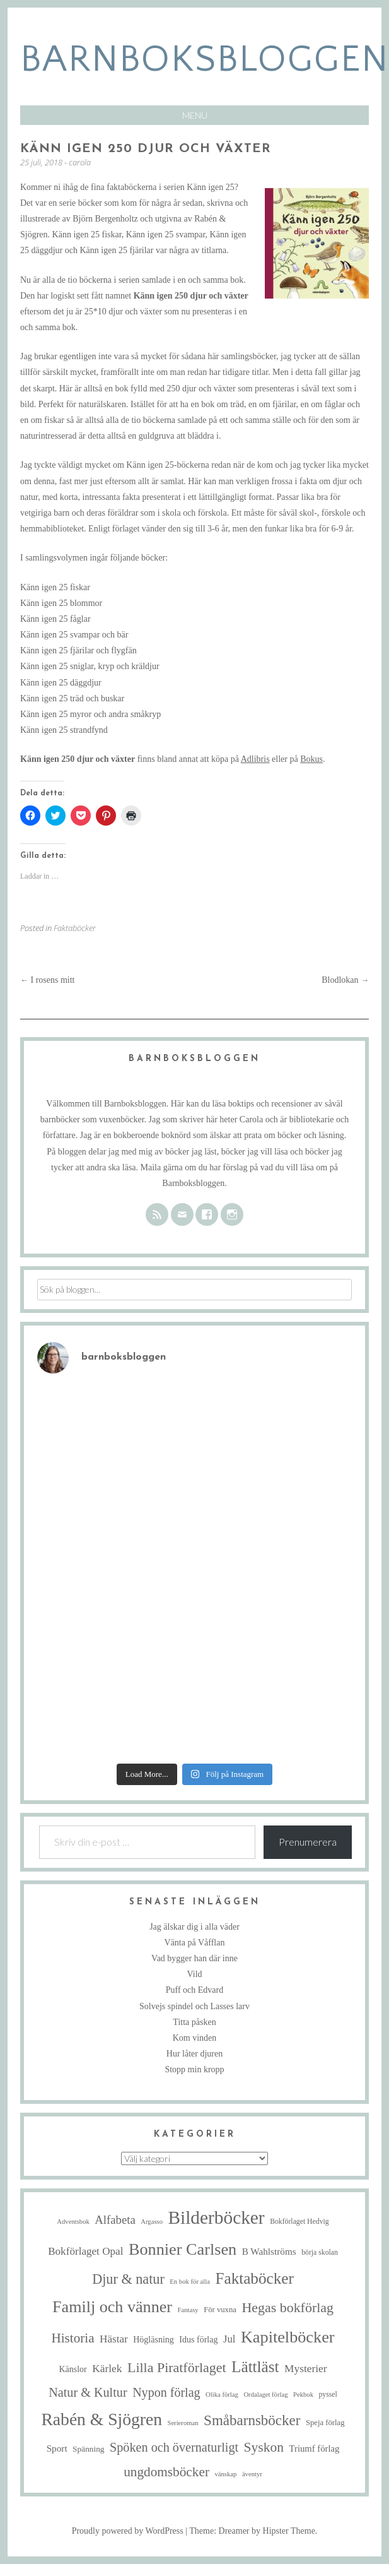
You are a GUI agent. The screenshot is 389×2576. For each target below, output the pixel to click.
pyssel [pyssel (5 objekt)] (327, 2394)
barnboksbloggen (204, 60)
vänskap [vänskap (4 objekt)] (225, 2474)
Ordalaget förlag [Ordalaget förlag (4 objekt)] (265, 2394)
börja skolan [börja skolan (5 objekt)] (319, 2252)
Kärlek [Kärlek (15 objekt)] (107, 2369)
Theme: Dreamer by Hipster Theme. (253, 2531)
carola (80, 162)
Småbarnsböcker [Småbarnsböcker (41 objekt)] (252, 2420)
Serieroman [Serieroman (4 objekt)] (182, 2422)
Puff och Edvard (195, 1990)
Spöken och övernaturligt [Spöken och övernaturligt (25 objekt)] (174, 2447)
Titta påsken (194, 2022)
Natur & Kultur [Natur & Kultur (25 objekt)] (88, 2392)
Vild (194, 1974)
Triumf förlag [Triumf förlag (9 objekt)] (314, 2448)
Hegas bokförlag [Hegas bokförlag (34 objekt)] (287, 2307)
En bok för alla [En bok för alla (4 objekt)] (190, 2281)
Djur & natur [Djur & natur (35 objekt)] (128, 2279)
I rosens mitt (47, 980)
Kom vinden (195, 2038)
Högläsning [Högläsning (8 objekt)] (153, 2339)
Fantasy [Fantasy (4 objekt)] (187, 2309)
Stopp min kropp (194, 2069)
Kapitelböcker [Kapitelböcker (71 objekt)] (288, 2337)
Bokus (311, 759)
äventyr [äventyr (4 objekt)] (252, 2474)
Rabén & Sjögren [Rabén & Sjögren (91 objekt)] (101, 2419)
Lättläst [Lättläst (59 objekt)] (255, 2366)
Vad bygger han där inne (194, 1958)
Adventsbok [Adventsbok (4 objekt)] (73, 2221)
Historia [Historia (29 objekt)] (72, 2338)
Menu (194, 115)
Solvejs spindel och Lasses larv (194, 2006)
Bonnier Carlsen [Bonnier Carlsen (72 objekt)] (182, 2249)
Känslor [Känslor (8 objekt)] (72, 2369)
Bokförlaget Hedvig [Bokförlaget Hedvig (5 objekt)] (299, 2221)
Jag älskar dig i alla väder (194, 1927)
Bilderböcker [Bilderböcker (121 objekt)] (216, 2217)
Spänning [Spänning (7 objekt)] (88, 2449)
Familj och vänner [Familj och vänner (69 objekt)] (112, 2307)
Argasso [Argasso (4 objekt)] (152, 2221)
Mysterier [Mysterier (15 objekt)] (305, 2369)
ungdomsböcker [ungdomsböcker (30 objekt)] (166, 2471)
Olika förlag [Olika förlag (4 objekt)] (222, 2394)
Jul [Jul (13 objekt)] (229, 2339)
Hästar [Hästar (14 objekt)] (114, 2339)
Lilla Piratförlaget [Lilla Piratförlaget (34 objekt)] (176, 2367)
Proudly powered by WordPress (127, 2531)
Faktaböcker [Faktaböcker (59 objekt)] (254, 2278)
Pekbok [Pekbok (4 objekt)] (303, 2394)
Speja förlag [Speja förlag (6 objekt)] (325, 2422)
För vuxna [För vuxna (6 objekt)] (220, 2309)
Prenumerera (308, 1842)
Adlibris (255, 759)
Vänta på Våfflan (195, 1942)
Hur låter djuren (194, 2053)
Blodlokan (345, 980)
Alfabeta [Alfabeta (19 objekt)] (115, 2219)
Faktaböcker (75, 928)
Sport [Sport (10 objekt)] (57, 2448)
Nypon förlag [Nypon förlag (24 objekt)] (166, 2392)
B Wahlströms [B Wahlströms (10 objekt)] (269, 2251)
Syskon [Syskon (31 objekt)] (264, 2447)
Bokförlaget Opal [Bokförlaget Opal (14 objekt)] (85, 2251)
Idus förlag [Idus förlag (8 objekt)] (198, 2339)
